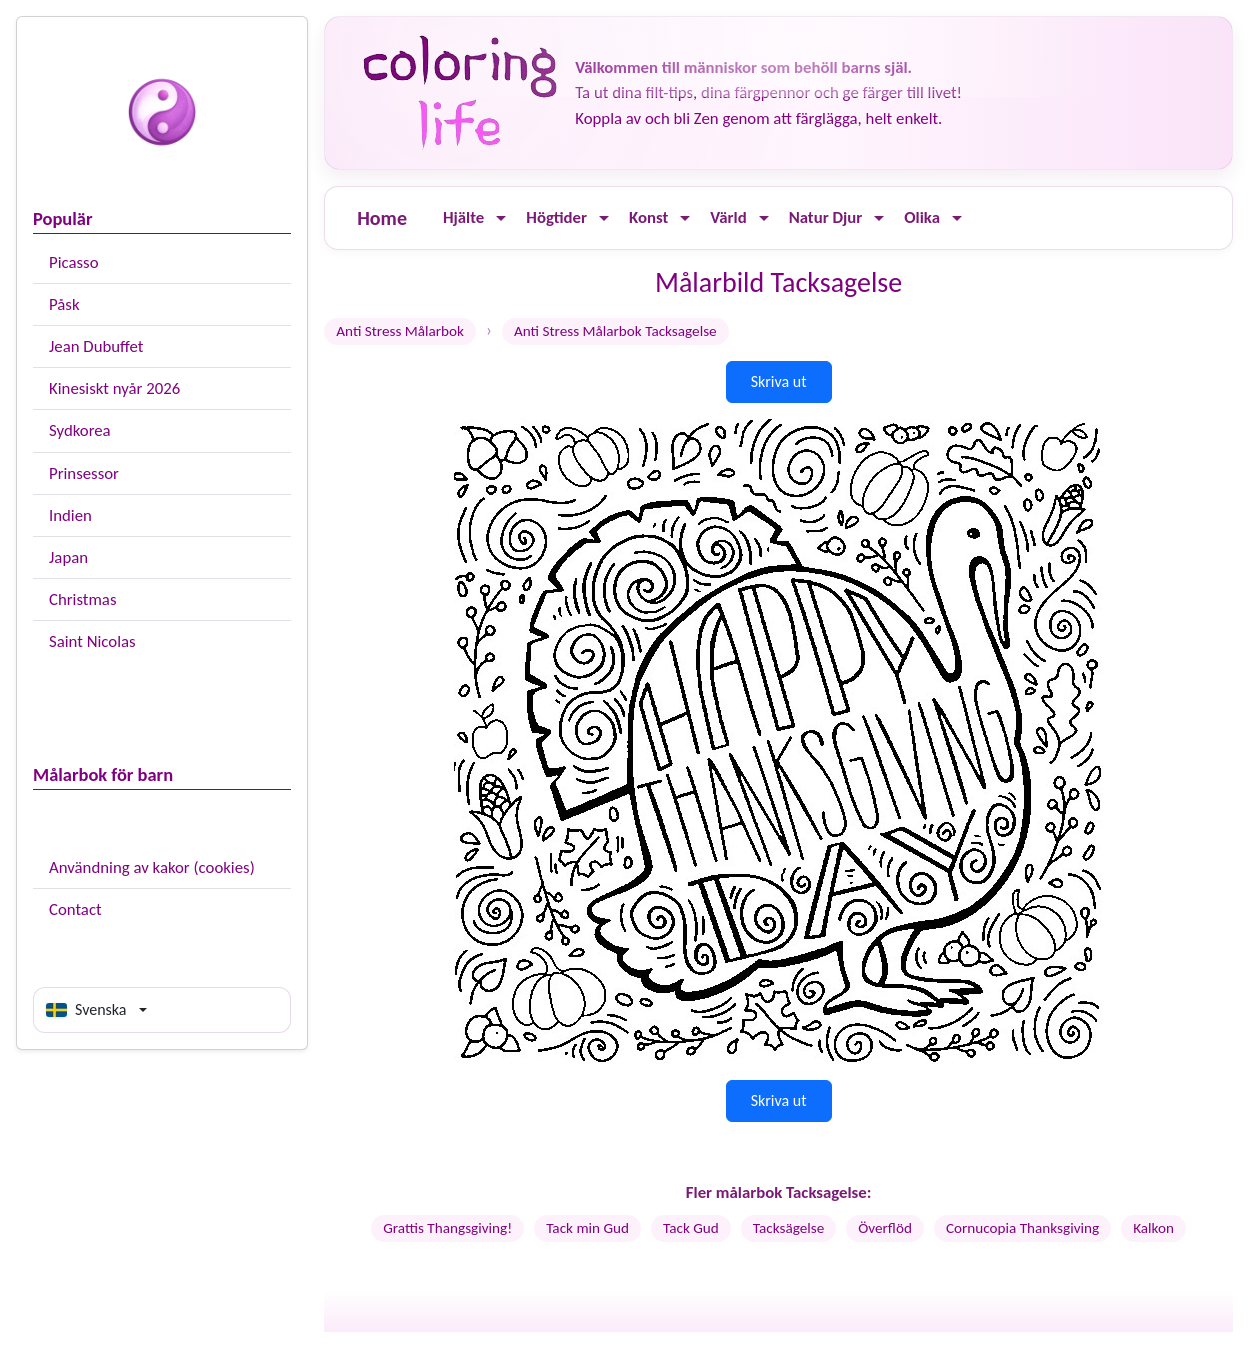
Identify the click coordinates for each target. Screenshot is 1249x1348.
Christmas (82, 599)
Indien (70, 515)
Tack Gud (691, 1228)
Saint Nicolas (92, 641)
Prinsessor (84, 473)
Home (382, 218)
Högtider (556, 217)
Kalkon (1153, 1228)
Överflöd (885, 1228)
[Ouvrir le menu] (501, 218)
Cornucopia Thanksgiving (1022, 1228)
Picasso (74, 262)
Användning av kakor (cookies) (152, 867)
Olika (922, 217)
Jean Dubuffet (96, 346)
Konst (648, 217)
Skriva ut (779, 381)
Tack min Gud (587, 1228)
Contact (75, 909)
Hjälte (463, 217)
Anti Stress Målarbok (400, 331)
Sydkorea (80, 430)
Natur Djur (826, 217)
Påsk (64, 304)
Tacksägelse (788, 1228)
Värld (728, 217)
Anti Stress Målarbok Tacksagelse (615, 331)
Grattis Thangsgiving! (447, 1228)
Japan (68, 557)
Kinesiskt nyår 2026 (114, 388)
